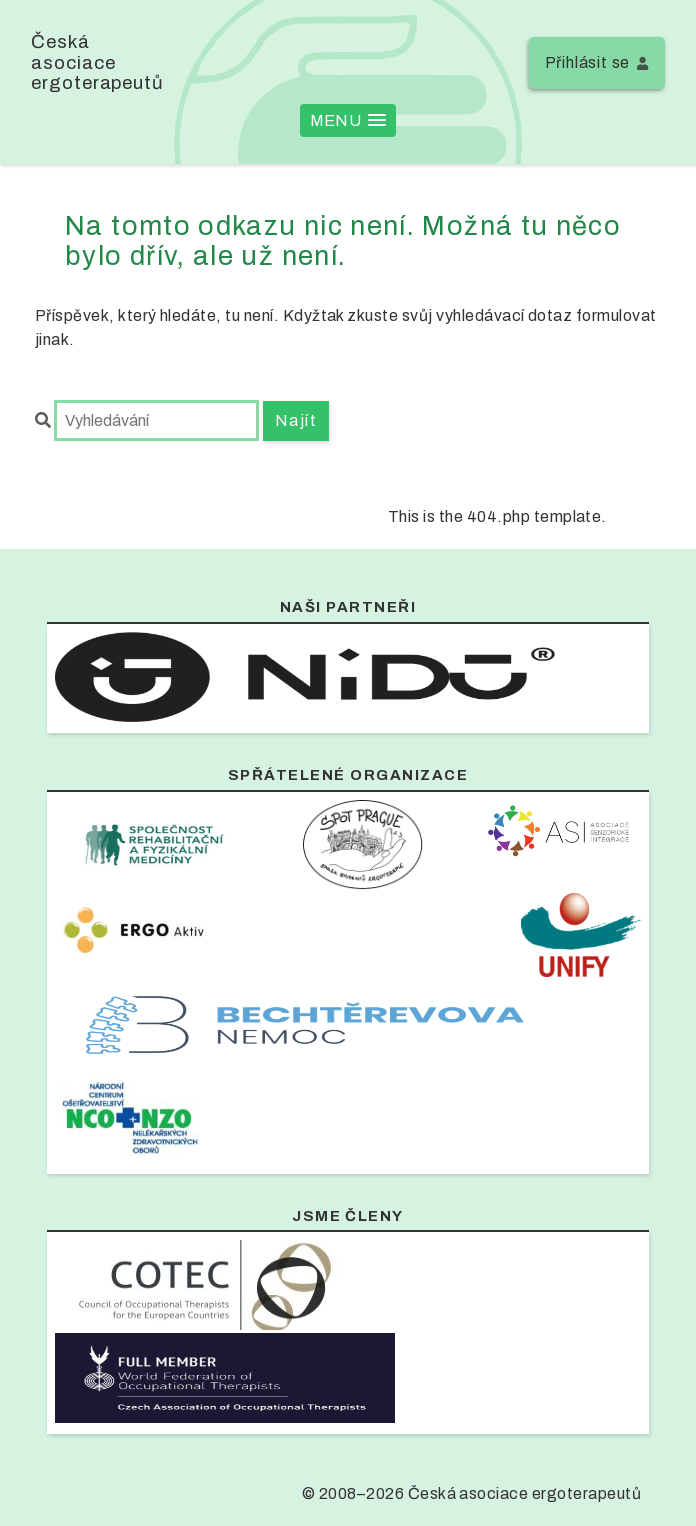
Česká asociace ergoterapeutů (97, 62)
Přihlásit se (588, 62)
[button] (348, 120)
